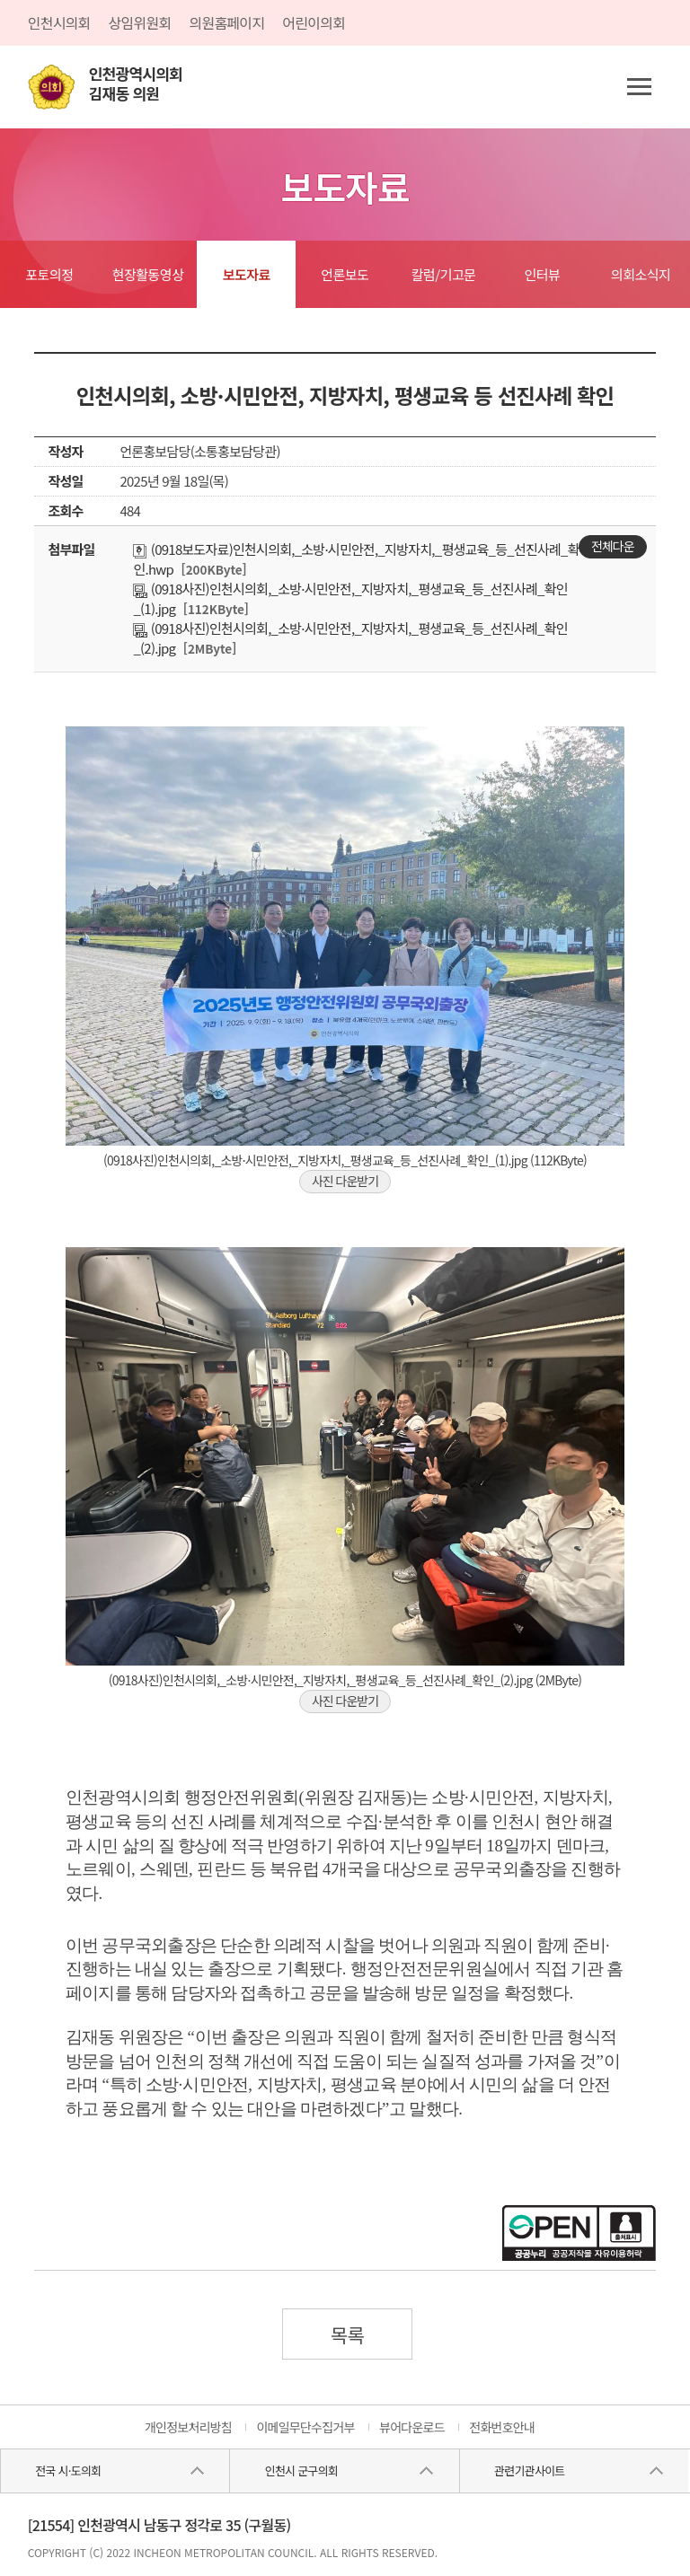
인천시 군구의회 (301, 2470)
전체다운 (612, 546)
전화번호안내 (502, 2427)
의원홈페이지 (226, 22)
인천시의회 (59, 22)
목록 (348, 2334)
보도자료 (246, 274)
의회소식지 (641, 274)
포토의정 (49, 274)
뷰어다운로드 (412, 2427)
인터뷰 (542, 274)
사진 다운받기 (345, 1181)
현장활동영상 (148, 274)
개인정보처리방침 (188, 2427)
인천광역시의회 (135, 84)
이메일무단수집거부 (305, 2427)
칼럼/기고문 (443, 274)
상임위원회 (140, 22)
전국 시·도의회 (68, 2470)
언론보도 (344, 274)
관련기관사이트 (529, 2470)
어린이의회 (313, 22)
